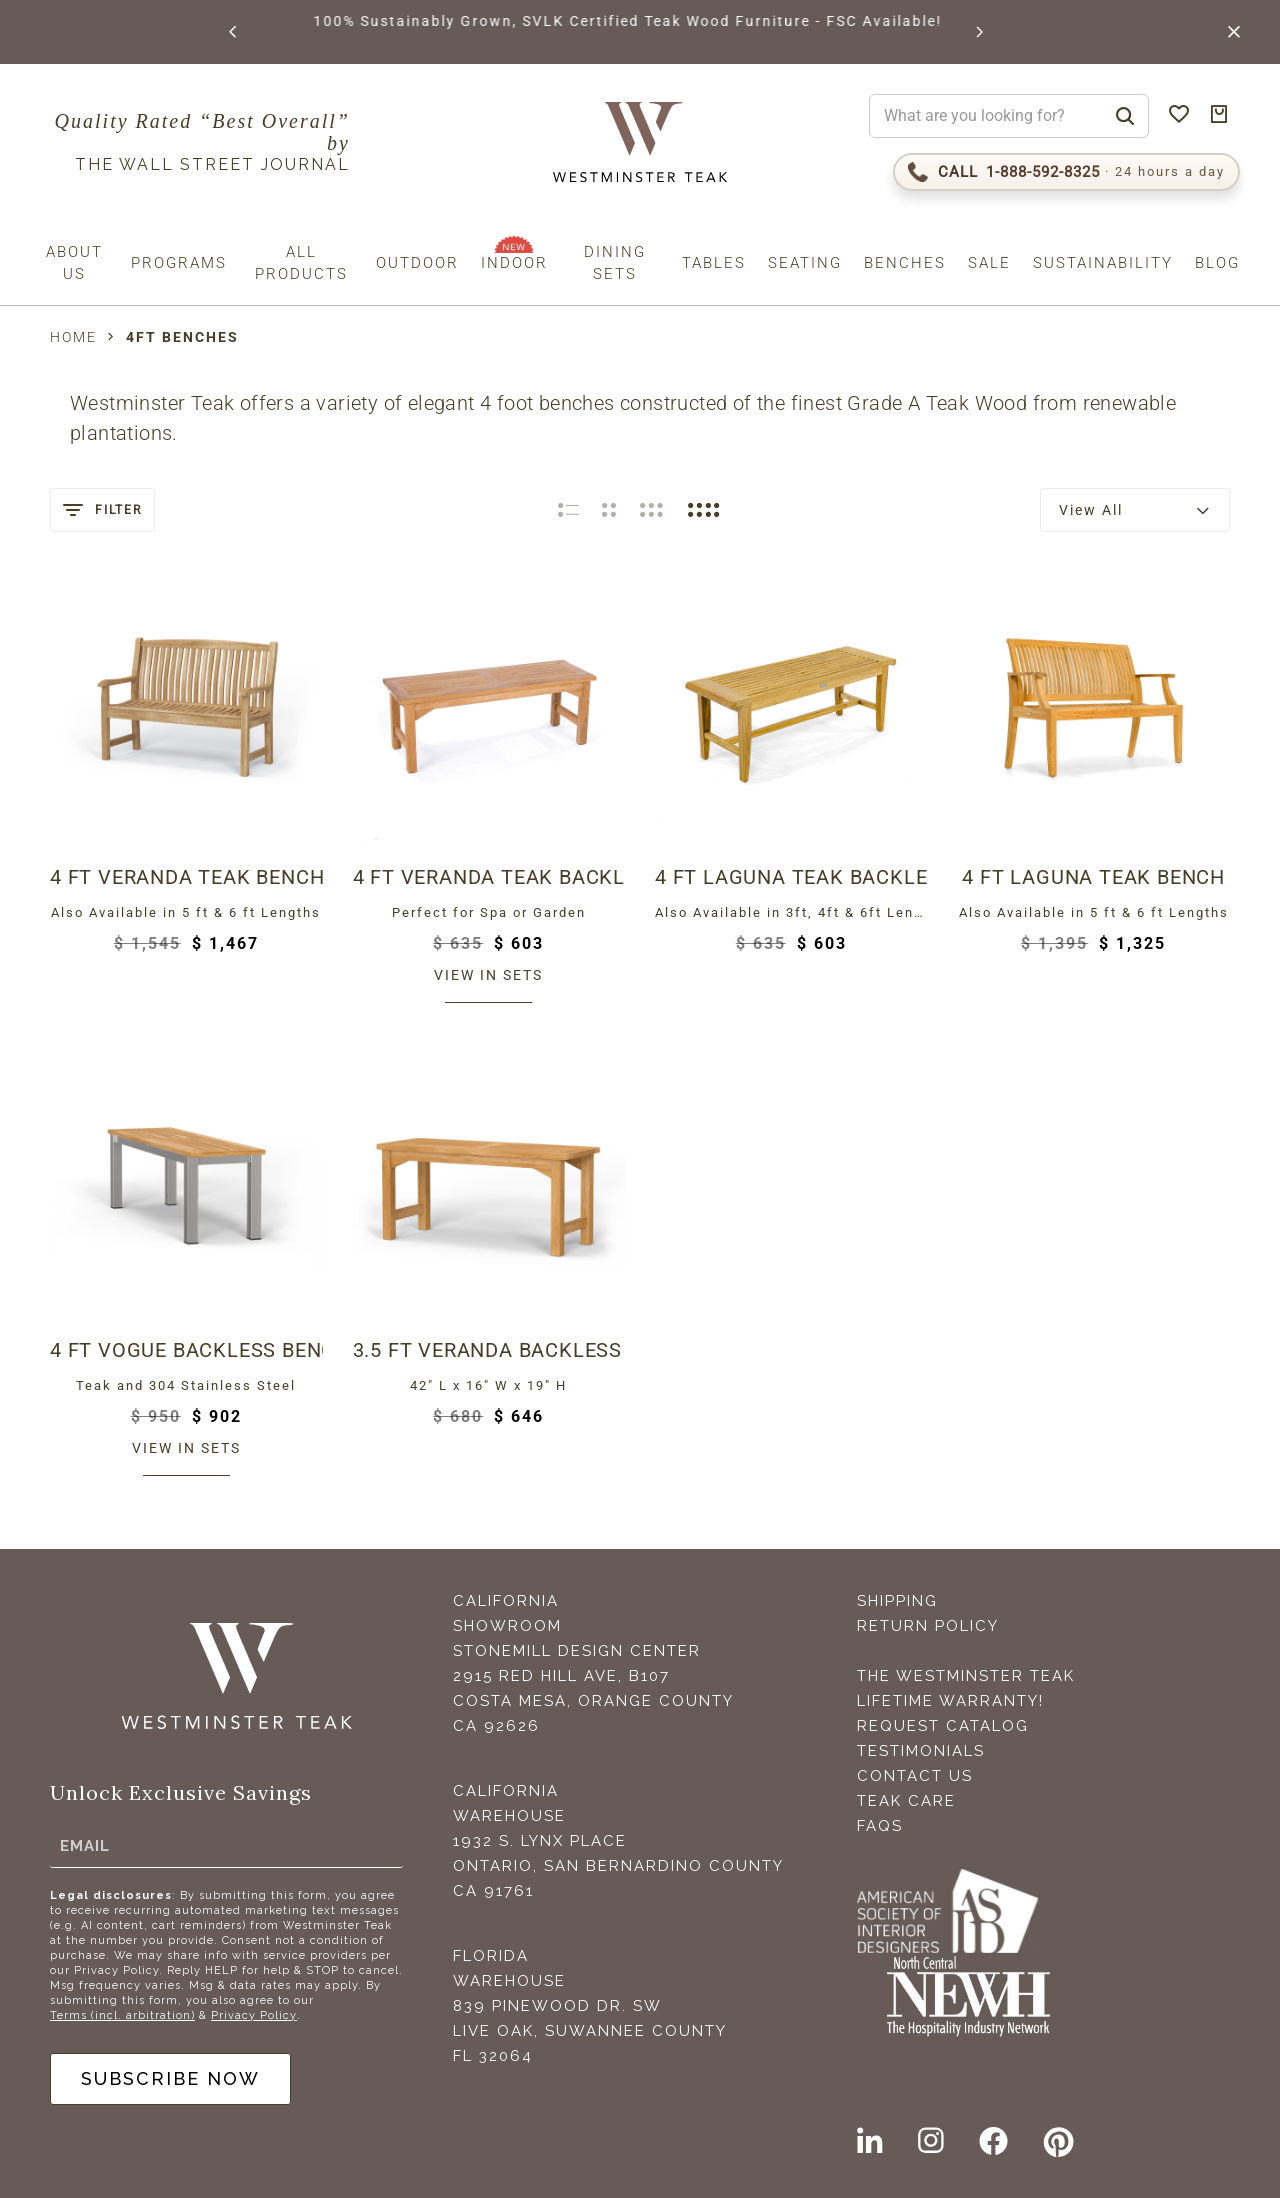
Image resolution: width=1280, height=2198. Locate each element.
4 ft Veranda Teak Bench (186, 877)
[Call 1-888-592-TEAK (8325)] (1066, 172)
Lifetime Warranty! (950, 1701)
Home (73, 337)
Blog (1217, 263)
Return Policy (928, 1626)
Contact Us (915, 1776)
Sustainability (1103, 263)
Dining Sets (615, 263)
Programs (179, 263)
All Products (301, 263)
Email (85, 1846)
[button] (234, 32)
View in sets (488, 975)
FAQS (880, 1826)
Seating (805, 263)
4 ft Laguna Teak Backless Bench (791, 877)
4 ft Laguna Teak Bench (1093, 877)
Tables (714, 263)
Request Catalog (943, 1726)
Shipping (897, 1601)
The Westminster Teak (966, 1676)
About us (74, 263)
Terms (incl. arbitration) (122, 2015)
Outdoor (417, 263)
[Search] (1125, 116)
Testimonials (921, 1751)
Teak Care (906, 1801)
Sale (989, 263)
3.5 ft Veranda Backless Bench (489, 1350)
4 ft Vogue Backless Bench (186, 1350)
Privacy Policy (254, 2015)
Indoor (514, 263)
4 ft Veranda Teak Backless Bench (489, 877)
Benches (905, 263)
